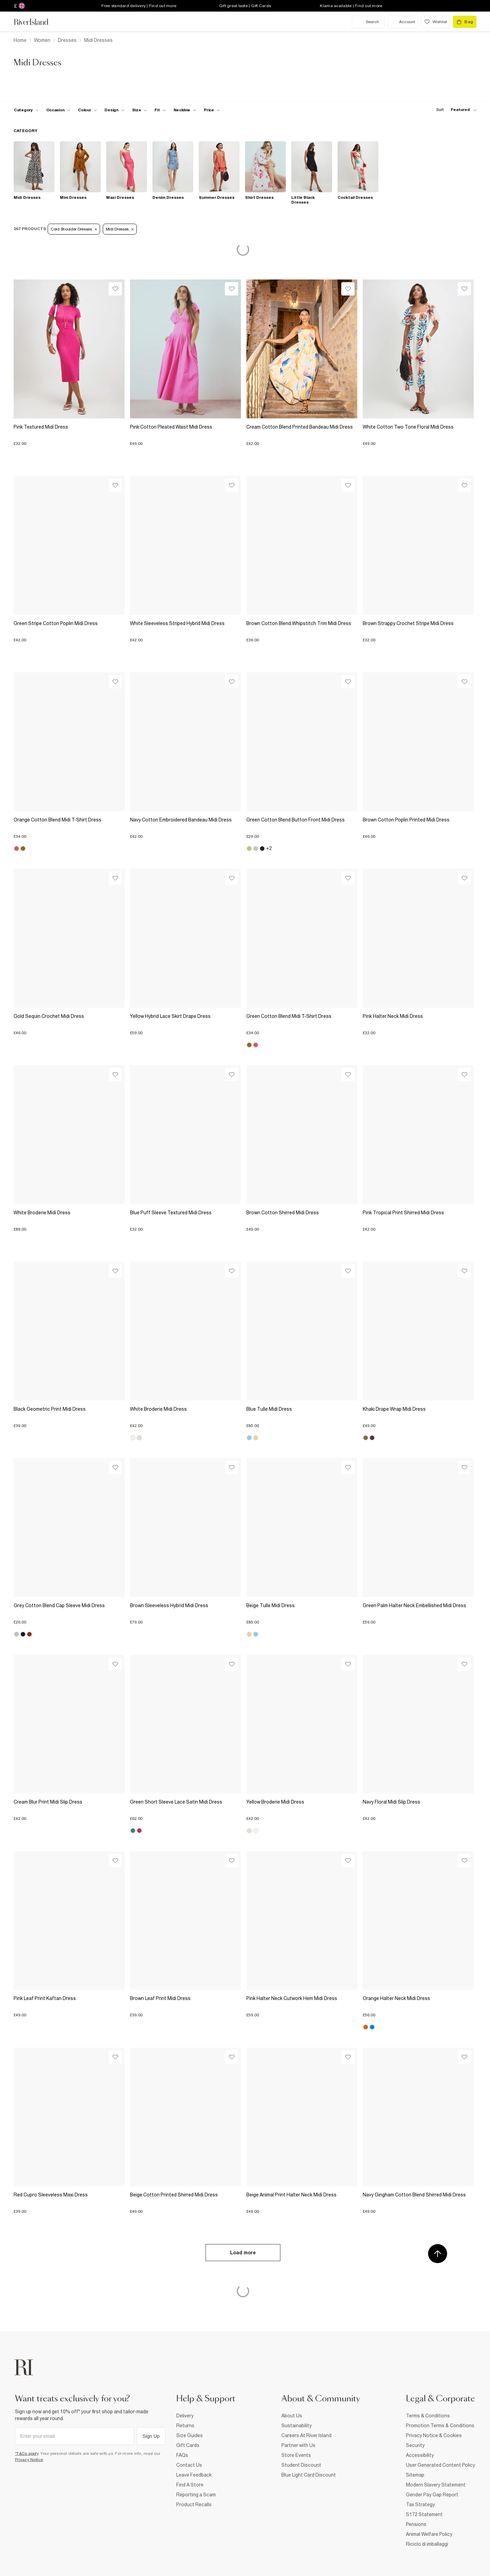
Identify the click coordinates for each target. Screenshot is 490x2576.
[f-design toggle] (114, 109)
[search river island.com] (368, 21)
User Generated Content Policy (440, 2465)
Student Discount (301, 2465)
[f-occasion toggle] (58, 109)
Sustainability (296, 2425)
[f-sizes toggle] (139, 109)
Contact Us (189, 2465)
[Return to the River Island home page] (36, 22)
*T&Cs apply (26, 2453)
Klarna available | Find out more (351, 5)
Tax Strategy (420, 2504)
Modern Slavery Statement (436, 2484)
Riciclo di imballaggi (427, 2544)
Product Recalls (194, 2504)
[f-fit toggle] (160, 109)
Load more (243, 2252)
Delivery (185, 2415)
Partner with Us (298, 2445)
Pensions (416, 2524)
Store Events (296, 2455)
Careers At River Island (306, 2435)
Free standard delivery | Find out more (139, 5)
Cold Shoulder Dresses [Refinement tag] (74, 229)
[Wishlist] (115, 288)
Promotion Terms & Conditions (440, 2425)
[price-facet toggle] (212, 109)
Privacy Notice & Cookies (434, 2435)
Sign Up (151, 2436)
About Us (291, 2415)
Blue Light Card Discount (308, 2475)
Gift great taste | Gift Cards (245, 5)
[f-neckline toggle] (185, 109)
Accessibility (420, 2455)
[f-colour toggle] (87, 109)
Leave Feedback (194, 2475)
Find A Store (189, 2484)
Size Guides (189, 2435)
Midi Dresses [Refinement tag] (120, 229)
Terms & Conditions (428, 2415)
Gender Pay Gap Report (432, 2494)
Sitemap (415, 2475)
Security (415, 2445)
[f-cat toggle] (26, 109)
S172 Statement (424, 2514)
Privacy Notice (29, 2459)
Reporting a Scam (196, 2494)
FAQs (182, 2455)
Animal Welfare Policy (429, 2534)
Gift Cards (187, 2445)
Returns (185, 2425)
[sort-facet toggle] (454, 109)
